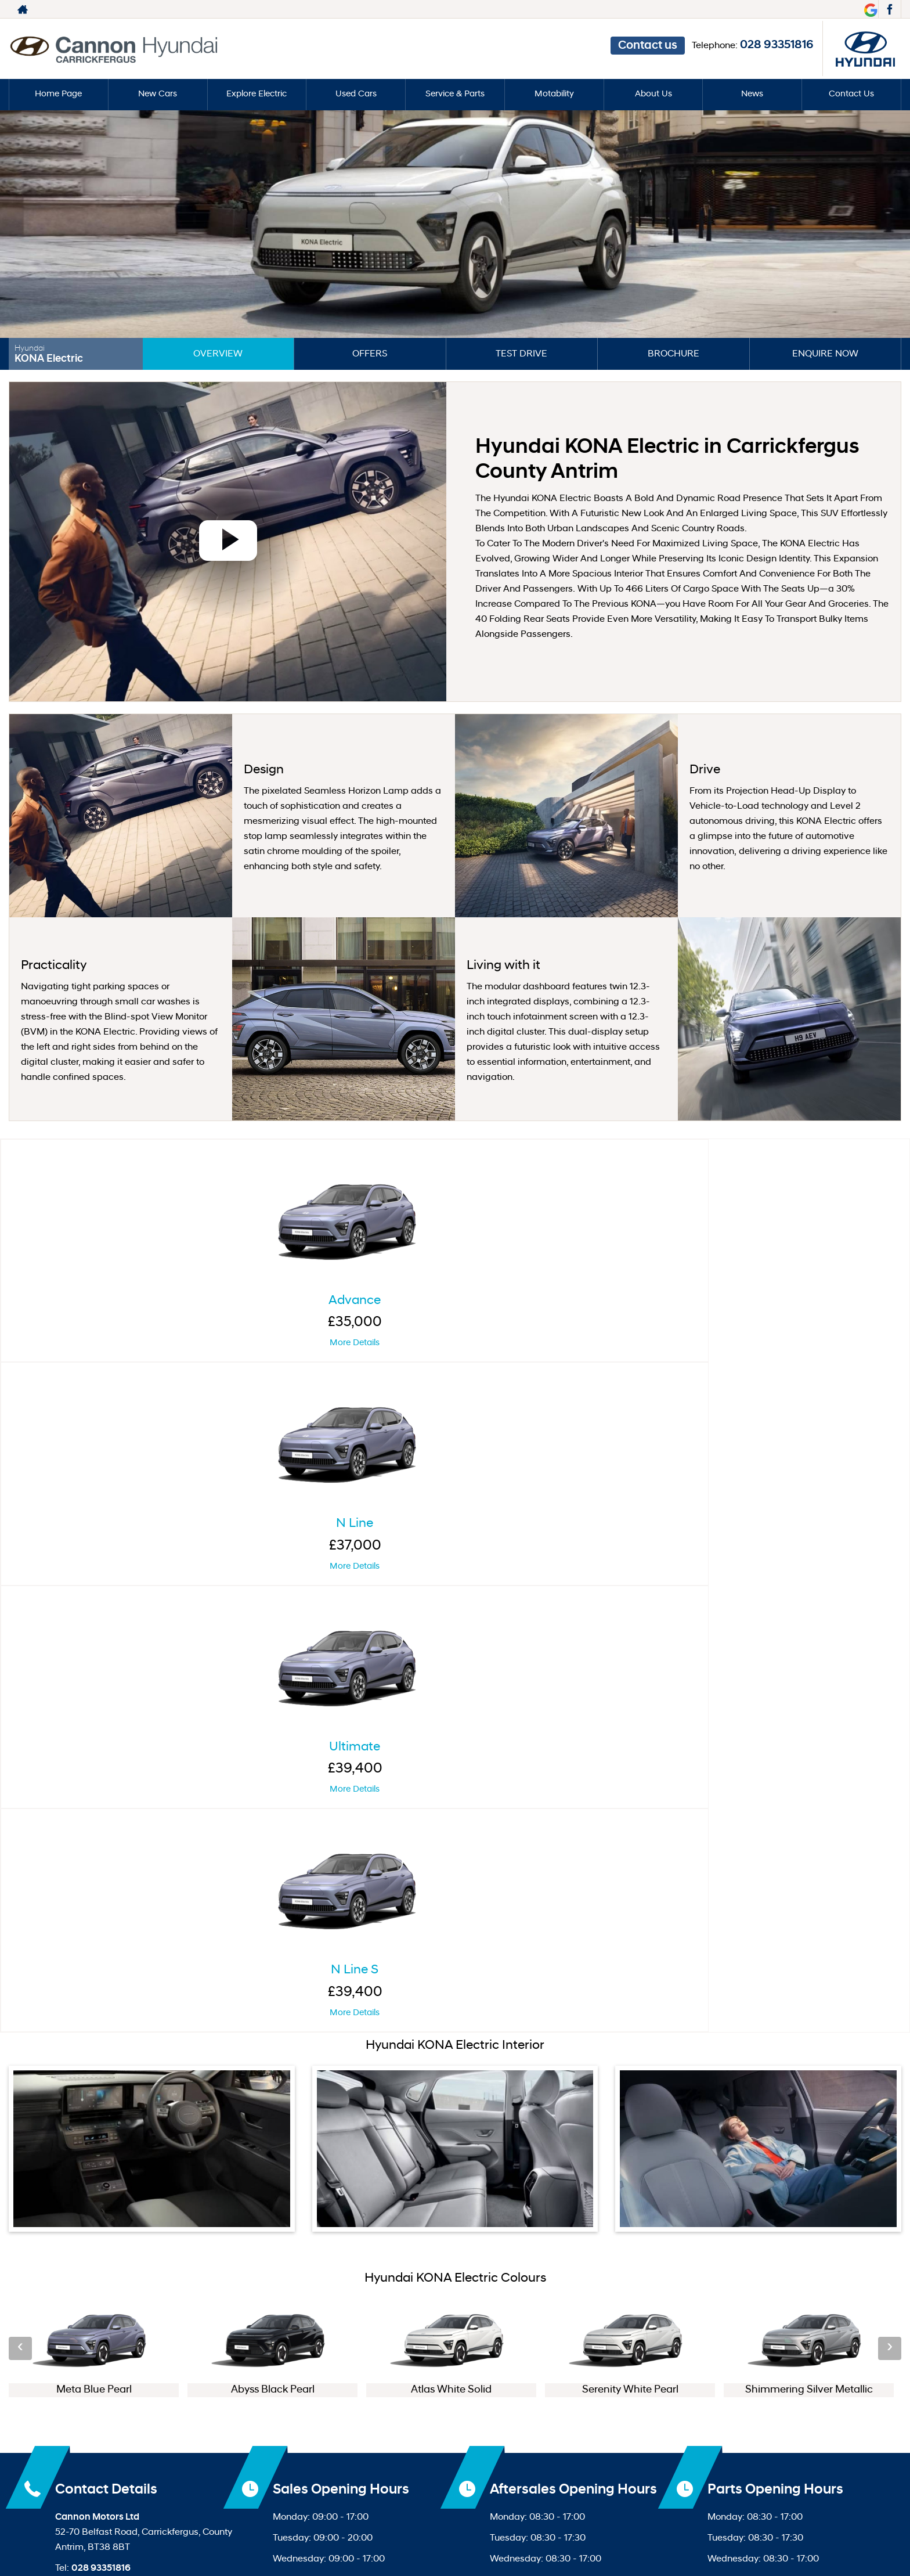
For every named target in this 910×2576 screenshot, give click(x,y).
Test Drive (521, 354)
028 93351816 (821, 9)
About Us (653, 94)
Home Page (58, 94)
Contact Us (851, 94)
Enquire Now (825, 354)
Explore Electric (256, 94)
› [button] (889, 1664)
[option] (94, 1665)
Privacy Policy (470, 2392)
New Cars (158, 94)
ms (432, 2392)
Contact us (686, 10)
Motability (554, 94)
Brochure (673, 354)
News (752, 94)
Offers (369, 354)
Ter (420, 2392)
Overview (218, 354)
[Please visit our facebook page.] (889, 9)
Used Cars (356, 94)
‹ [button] (20, 1664)
